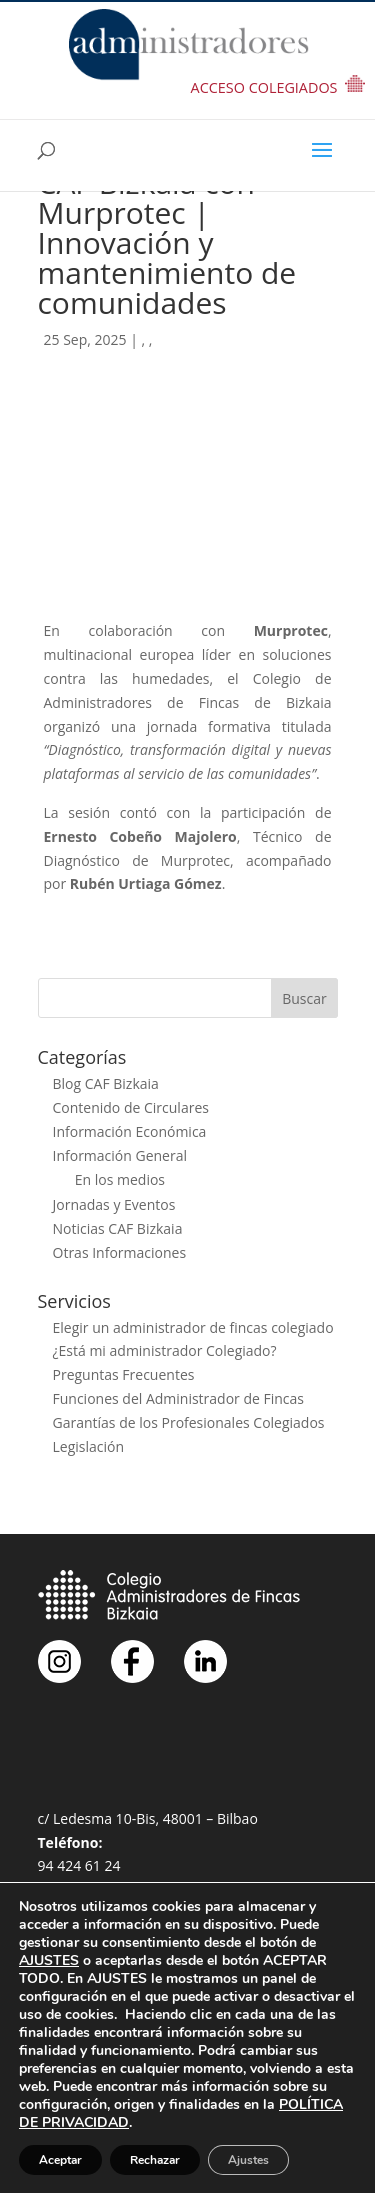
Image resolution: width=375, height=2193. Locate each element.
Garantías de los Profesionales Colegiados (189, 1422)
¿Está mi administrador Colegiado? (165, 1350)
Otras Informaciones (120, 1252)
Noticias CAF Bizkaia (118, 1228)
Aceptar (60, 2160)
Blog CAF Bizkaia (106, 1083)
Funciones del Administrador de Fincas (179, 1398)
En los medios (120, 1179)
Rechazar (155, 2160)
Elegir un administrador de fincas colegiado (193, 1327)
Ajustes (248, 2160)
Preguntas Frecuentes (124, 1374)
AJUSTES (49, 1961)
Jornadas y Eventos (114, 1204)
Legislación (89, 1446)
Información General (120, 1155)
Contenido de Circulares (131, 1107)
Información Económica (130, 1131)
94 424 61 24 (79, 1865)
